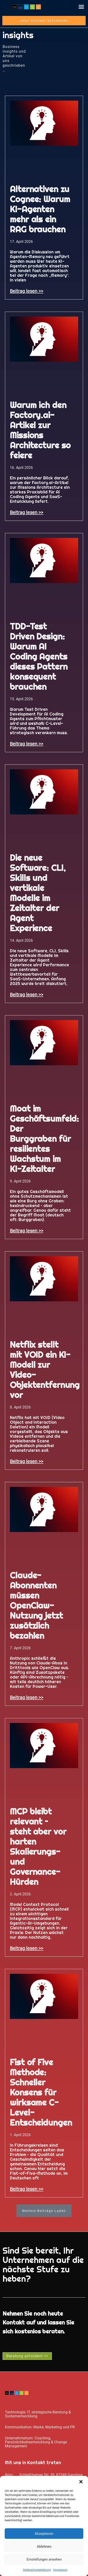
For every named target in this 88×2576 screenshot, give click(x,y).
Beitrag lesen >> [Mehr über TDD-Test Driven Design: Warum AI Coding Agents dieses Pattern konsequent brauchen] (26, 744)
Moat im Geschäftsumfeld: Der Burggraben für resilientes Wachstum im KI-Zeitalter (44, 1138)
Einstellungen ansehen (44, 2559)
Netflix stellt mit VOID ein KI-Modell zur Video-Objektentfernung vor (45, 1369)
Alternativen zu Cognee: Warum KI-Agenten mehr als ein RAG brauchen (40, 209)
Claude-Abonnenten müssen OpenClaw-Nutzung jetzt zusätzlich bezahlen (36, 1605)
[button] (81, 2481)
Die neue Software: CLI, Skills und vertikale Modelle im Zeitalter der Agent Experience (37, 893)
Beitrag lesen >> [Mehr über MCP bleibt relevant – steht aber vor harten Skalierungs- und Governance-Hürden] (26, 1948)
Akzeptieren (44, 2534)
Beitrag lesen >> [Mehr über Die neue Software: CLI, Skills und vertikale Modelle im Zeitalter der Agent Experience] (26, 994)
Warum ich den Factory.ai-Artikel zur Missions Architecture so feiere (40, 430)
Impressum (60, 2570)
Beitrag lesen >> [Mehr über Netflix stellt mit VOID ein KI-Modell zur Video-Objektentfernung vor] (26, 1461)
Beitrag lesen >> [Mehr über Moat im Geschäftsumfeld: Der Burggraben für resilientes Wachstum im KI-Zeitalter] (26, 1230)
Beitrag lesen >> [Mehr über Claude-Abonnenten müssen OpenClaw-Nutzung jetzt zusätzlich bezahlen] (26, 1697)
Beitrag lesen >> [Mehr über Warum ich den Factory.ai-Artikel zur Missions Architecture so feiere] (26, 512)
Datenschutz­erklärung (37, 2570)
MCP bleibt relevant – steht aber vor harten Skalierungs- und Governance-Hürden (38, 1846)
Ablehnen (44, 2546)
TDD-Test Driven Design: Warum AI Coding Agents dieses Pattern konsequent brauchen (38, 656)
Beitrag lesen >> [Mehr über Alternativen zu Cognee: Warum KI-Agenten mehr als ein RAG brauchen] (26, 291)
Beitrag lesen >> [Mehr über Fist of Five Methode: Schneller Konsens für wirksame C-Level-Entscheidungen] (26, 2189)
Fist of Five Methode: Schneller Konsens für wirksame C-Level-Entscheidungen (41, 2092)
